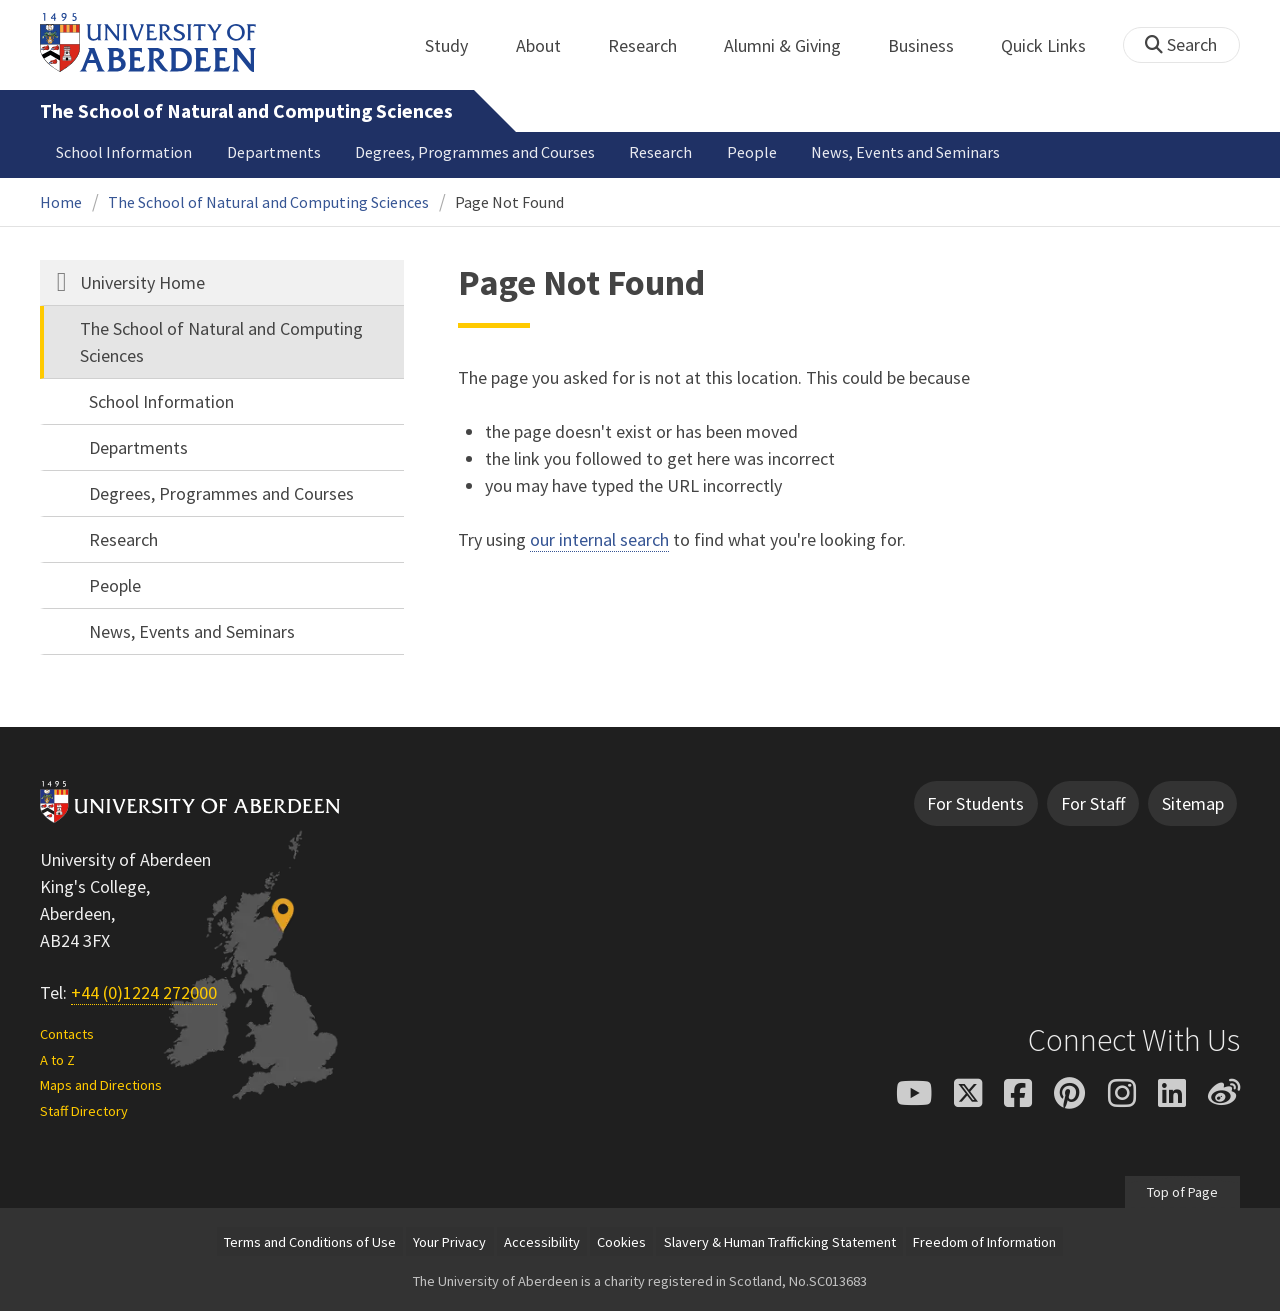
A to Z (57, 1060)
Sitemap (1193, 803)
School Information (124, 152)
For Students (975, 803)
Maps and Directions (101, 1085)
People (752, 152)
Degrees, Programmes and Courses (475, 152)
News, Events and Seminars (905, 152)
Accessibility (542, 1242)
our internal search (599, 539)
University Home (142, 282)
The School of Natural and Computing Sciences (246, 111)
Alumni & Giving (793, 45)
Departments (274, 152)
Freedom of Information (984, 1242)
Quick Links (1054, 45)
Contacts (67, 1034)
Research (653, 45)
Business (932, 45)
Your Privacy (449, 1242)
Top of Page (1182, 1192)
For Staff (1093, 803)
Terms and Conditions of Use (310, 1242)
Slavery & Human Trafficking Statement (780, 1242)
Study (457, 45)
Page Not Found (509, 202)
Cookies (621, 1242)
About (549, 45)
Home (61, 202)
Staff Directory (84, 1111)
